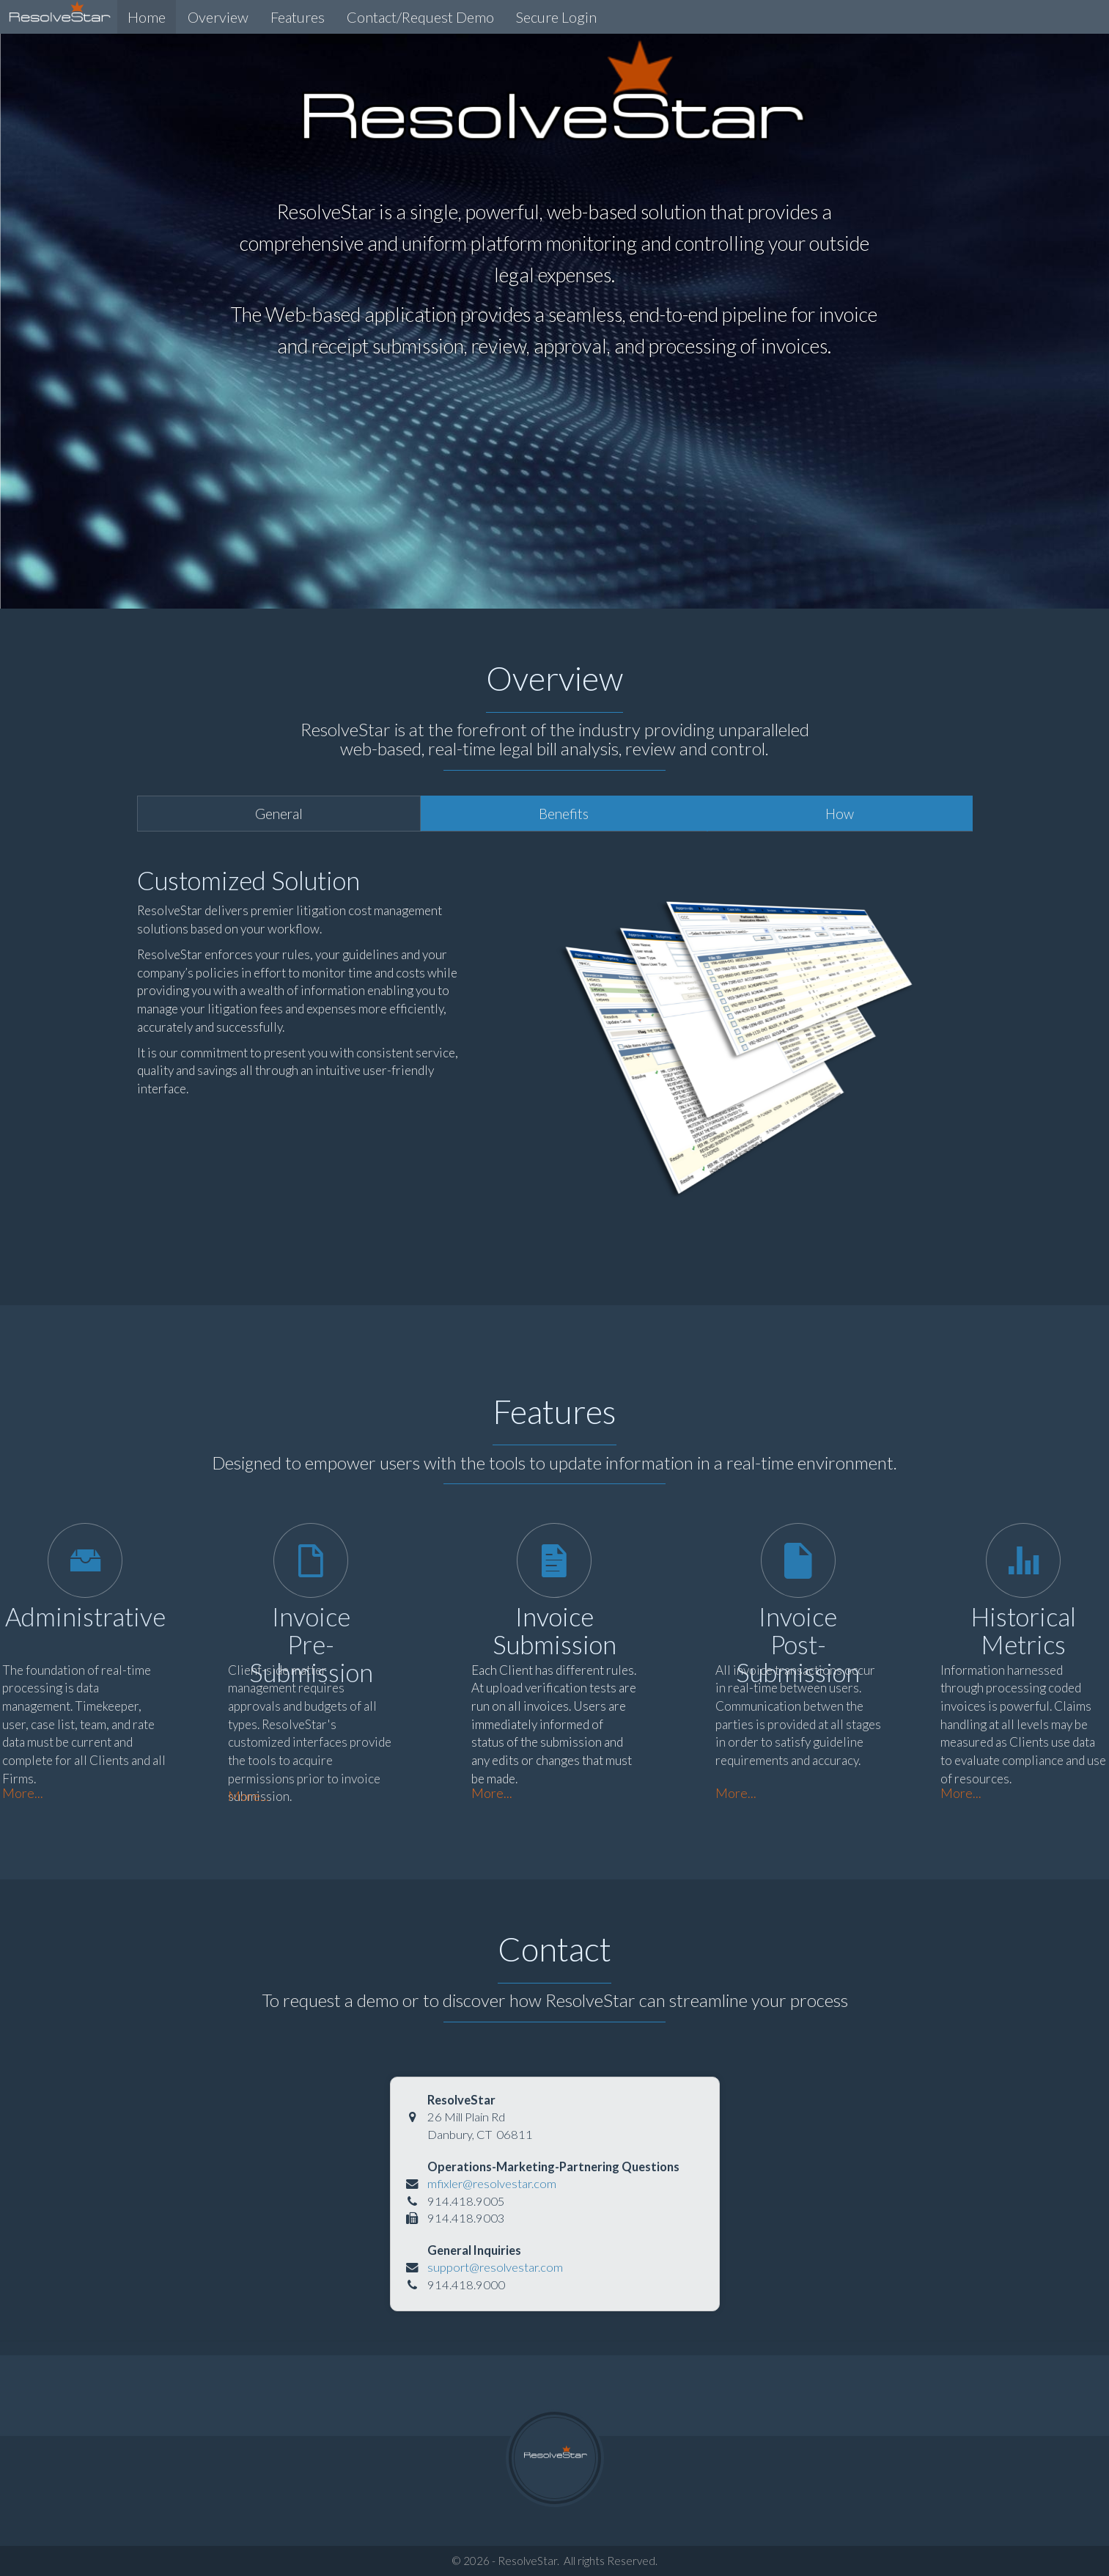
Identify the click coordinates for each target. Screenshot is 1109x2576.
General (279, 813)
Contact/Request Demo (420, 17)
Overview (218, 17)
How (839, 813)
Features (297, 17)
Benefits (564, 813)
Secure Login (556, 17)
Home (147, 17)
